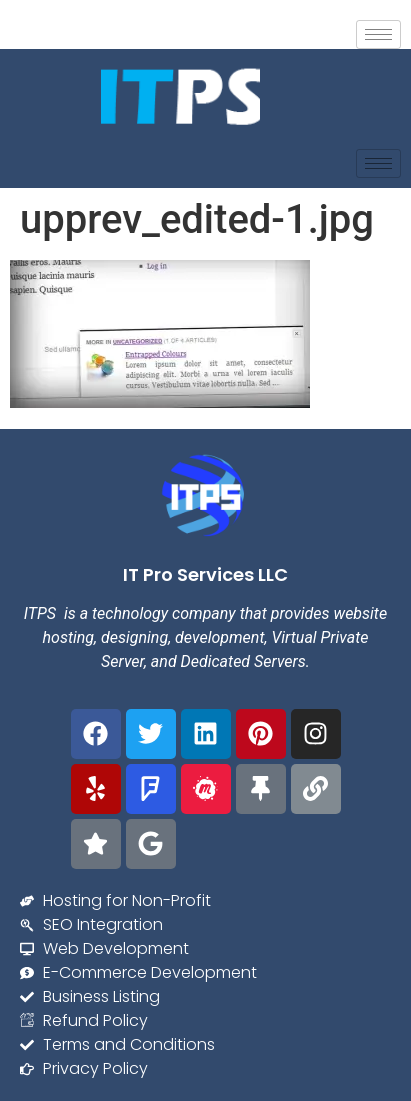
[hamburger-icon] (378, 34)
